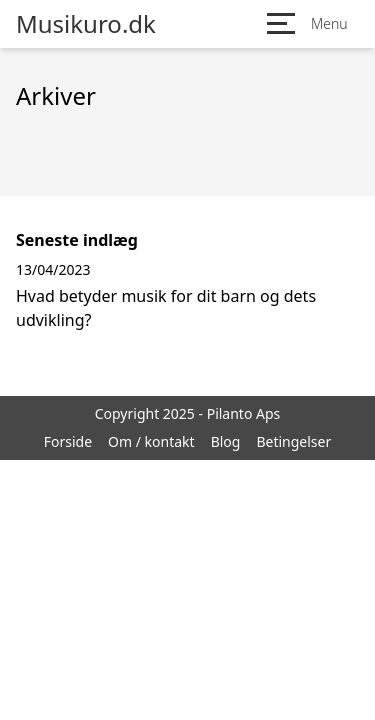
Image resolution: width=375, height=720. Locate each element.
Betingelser (293, 441)
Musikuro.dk (86, 24)
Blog (226, 441)
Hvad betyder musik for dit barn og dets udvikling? (166, 308)
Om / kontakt (151, 441)
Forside (68, 441)
